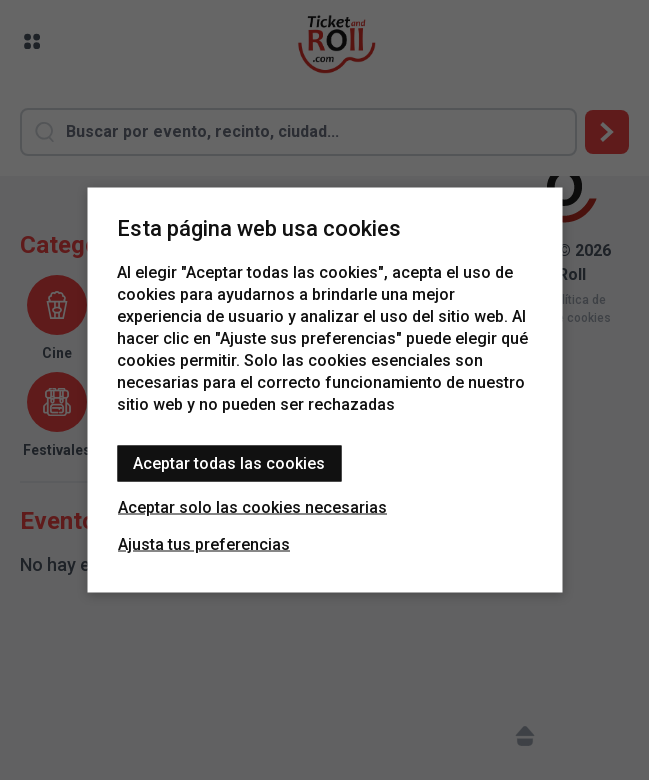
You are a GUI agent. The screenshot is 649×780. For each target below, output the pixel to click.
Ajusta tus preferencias (204, 544)
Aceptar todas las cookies (229, 463)
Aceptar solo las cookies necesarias (252, 507)
